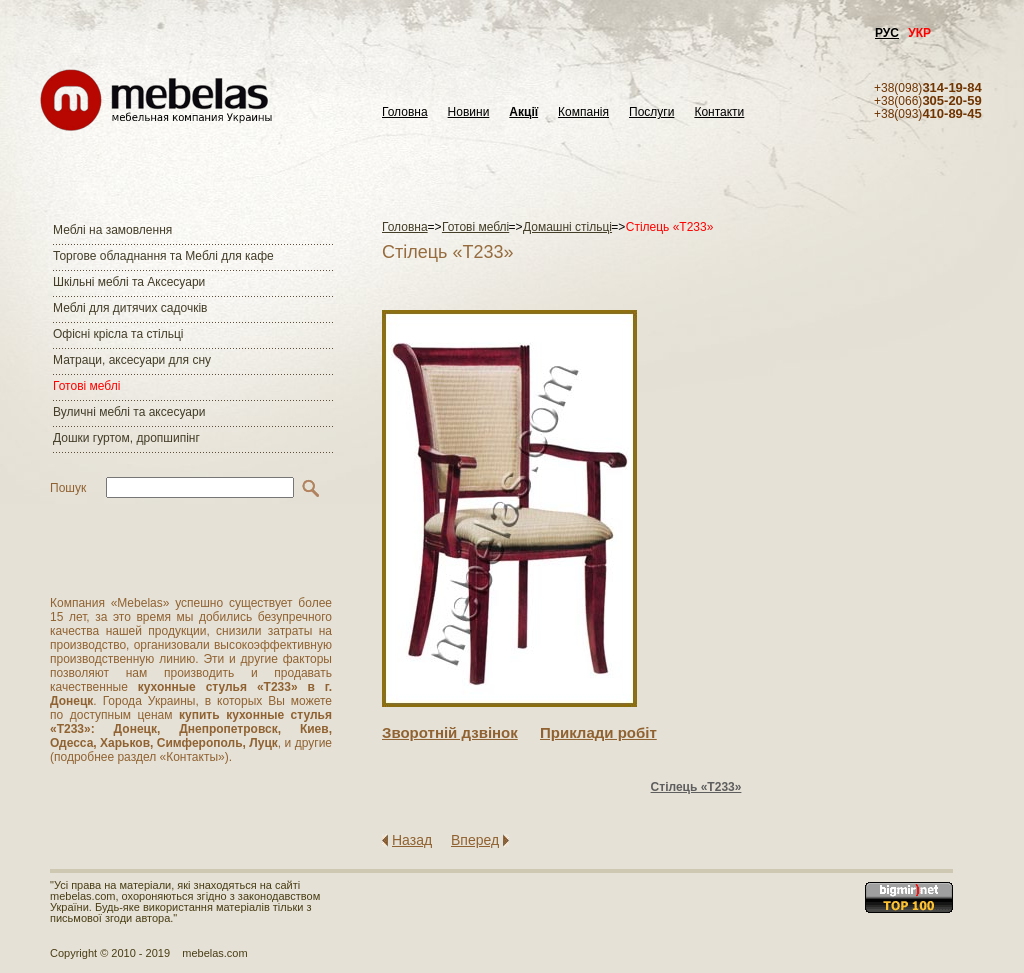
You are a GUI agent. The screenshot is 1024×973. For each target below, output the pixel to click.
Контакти (719, 112)
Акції (523, 112)
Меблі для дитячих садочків (130, 308)
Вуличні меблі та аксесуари (129, 412)
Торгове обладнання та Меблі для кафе (163, 256)
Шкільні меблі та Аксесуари (129, 282)
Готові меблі (86, 386)
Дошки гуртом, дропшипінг (126, 438)
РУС (887, 33)
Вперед (475, 840)
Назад (412, 840)
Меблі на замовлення (112, 230)
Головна (405, 112)
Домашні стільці (567, 227)
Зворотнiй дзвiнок (450, 732)
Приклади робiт (598, 732)
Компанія (583, 112)
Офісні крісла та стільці (118, 334)
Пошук (68, 488)
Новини (469, 112)
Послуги (651, 112)
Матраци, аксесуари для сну (132, 360)
